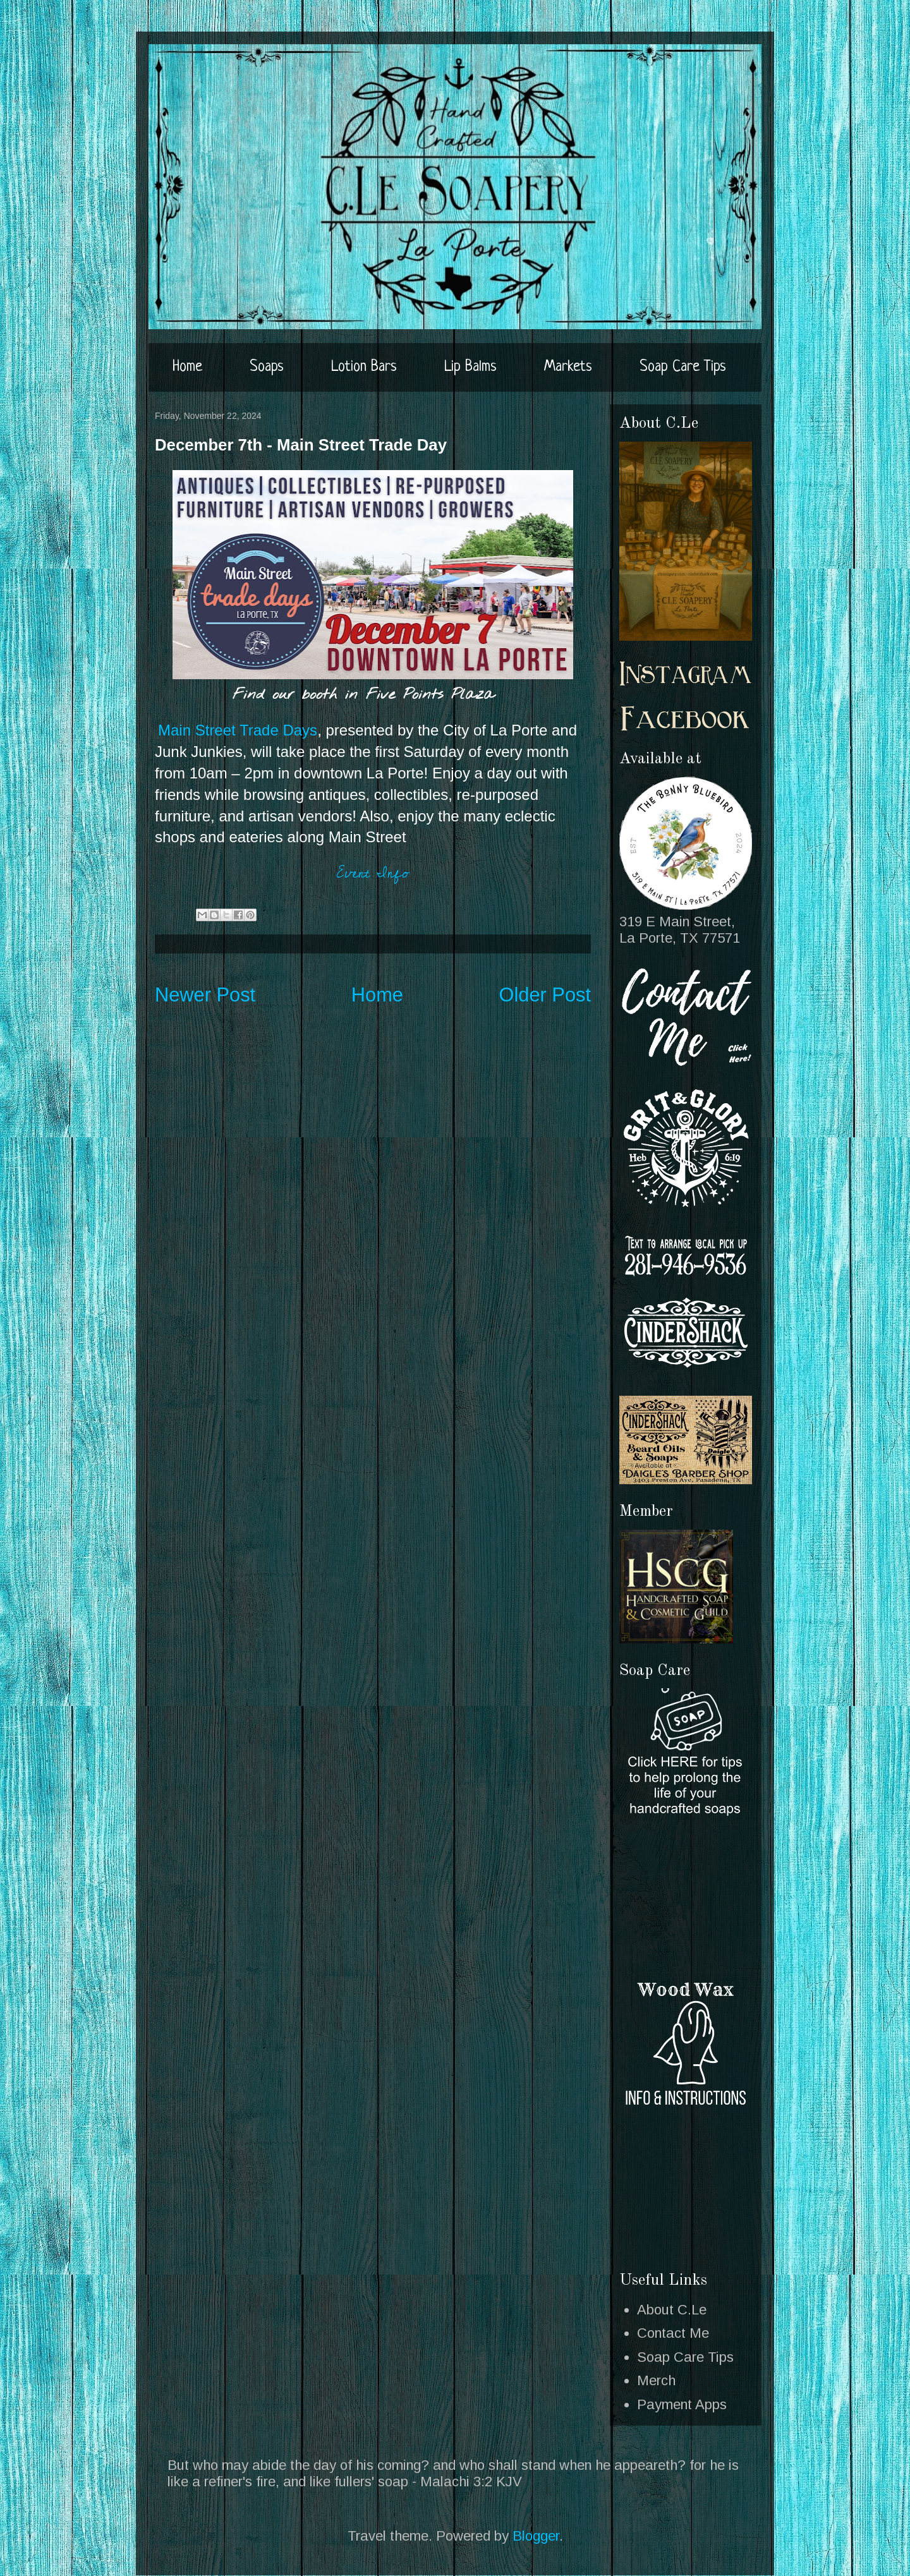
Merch (656, 2380)
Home (187, 367)
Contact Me (673, 2333)
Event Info (373, 873)
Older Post (545, 995)
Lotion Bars (364, 367)
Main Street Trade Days (237, 730)
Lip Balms (470, 367)
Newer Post (205, 995)
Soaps (267, 367)
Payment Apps (682, 2404)
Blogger (536, 2536)
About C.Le (672, 2310)
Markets (568, 367)
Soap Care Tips (683, 367)
